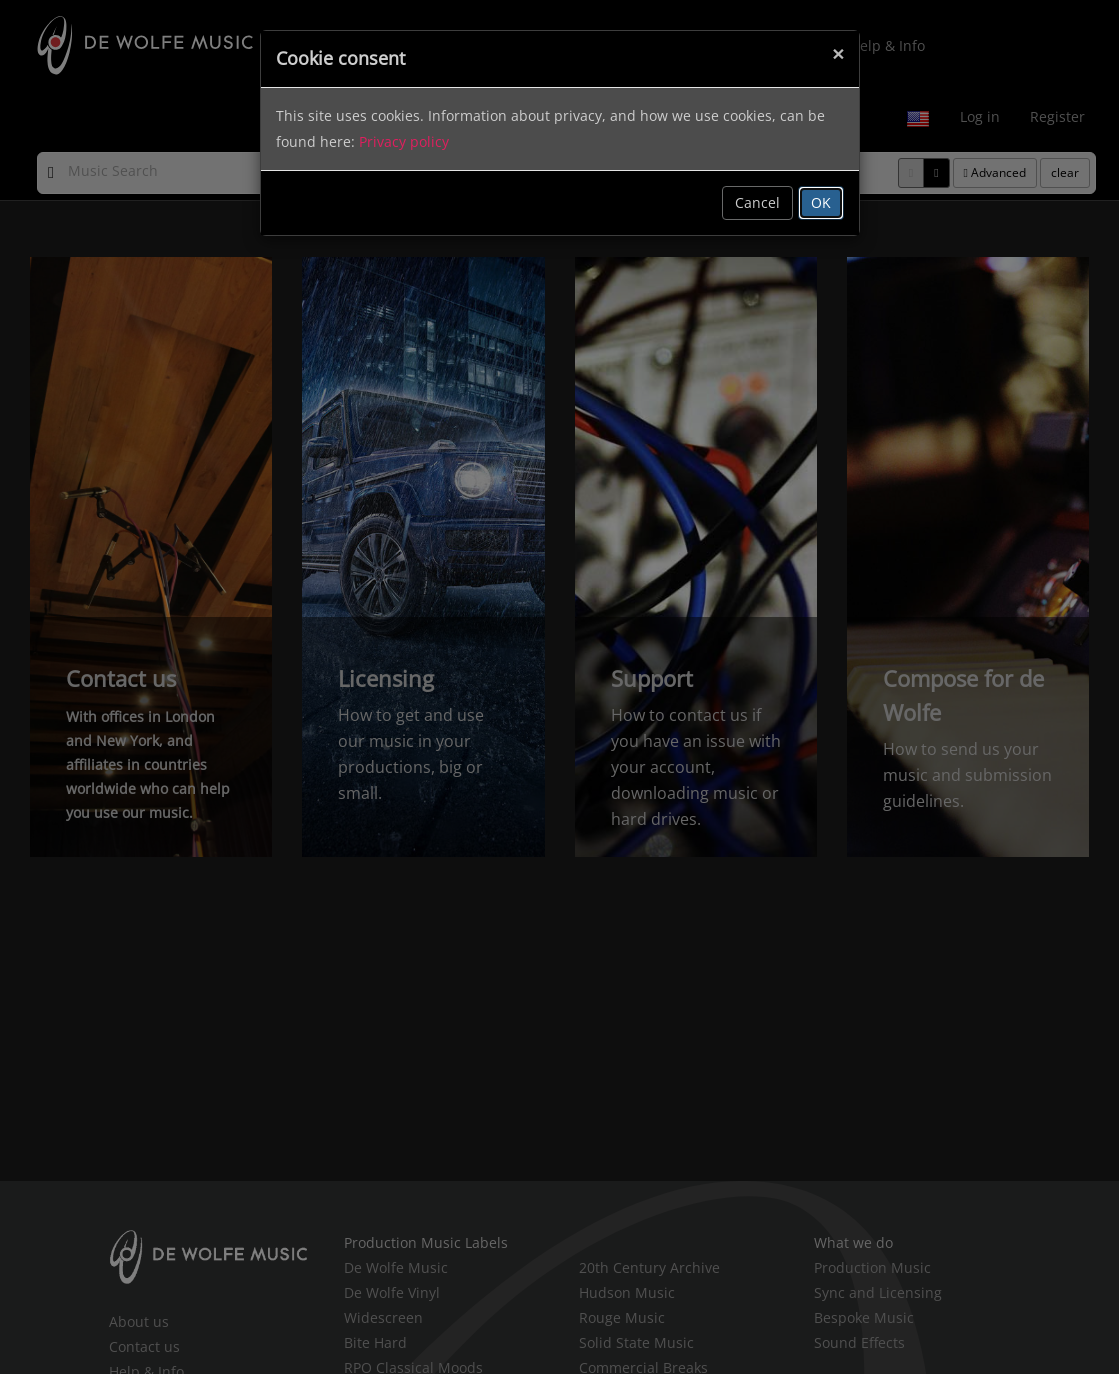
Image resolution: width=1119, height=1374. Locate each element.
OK (821, 202)
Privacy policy (404, 141)
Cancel (757, 202)
